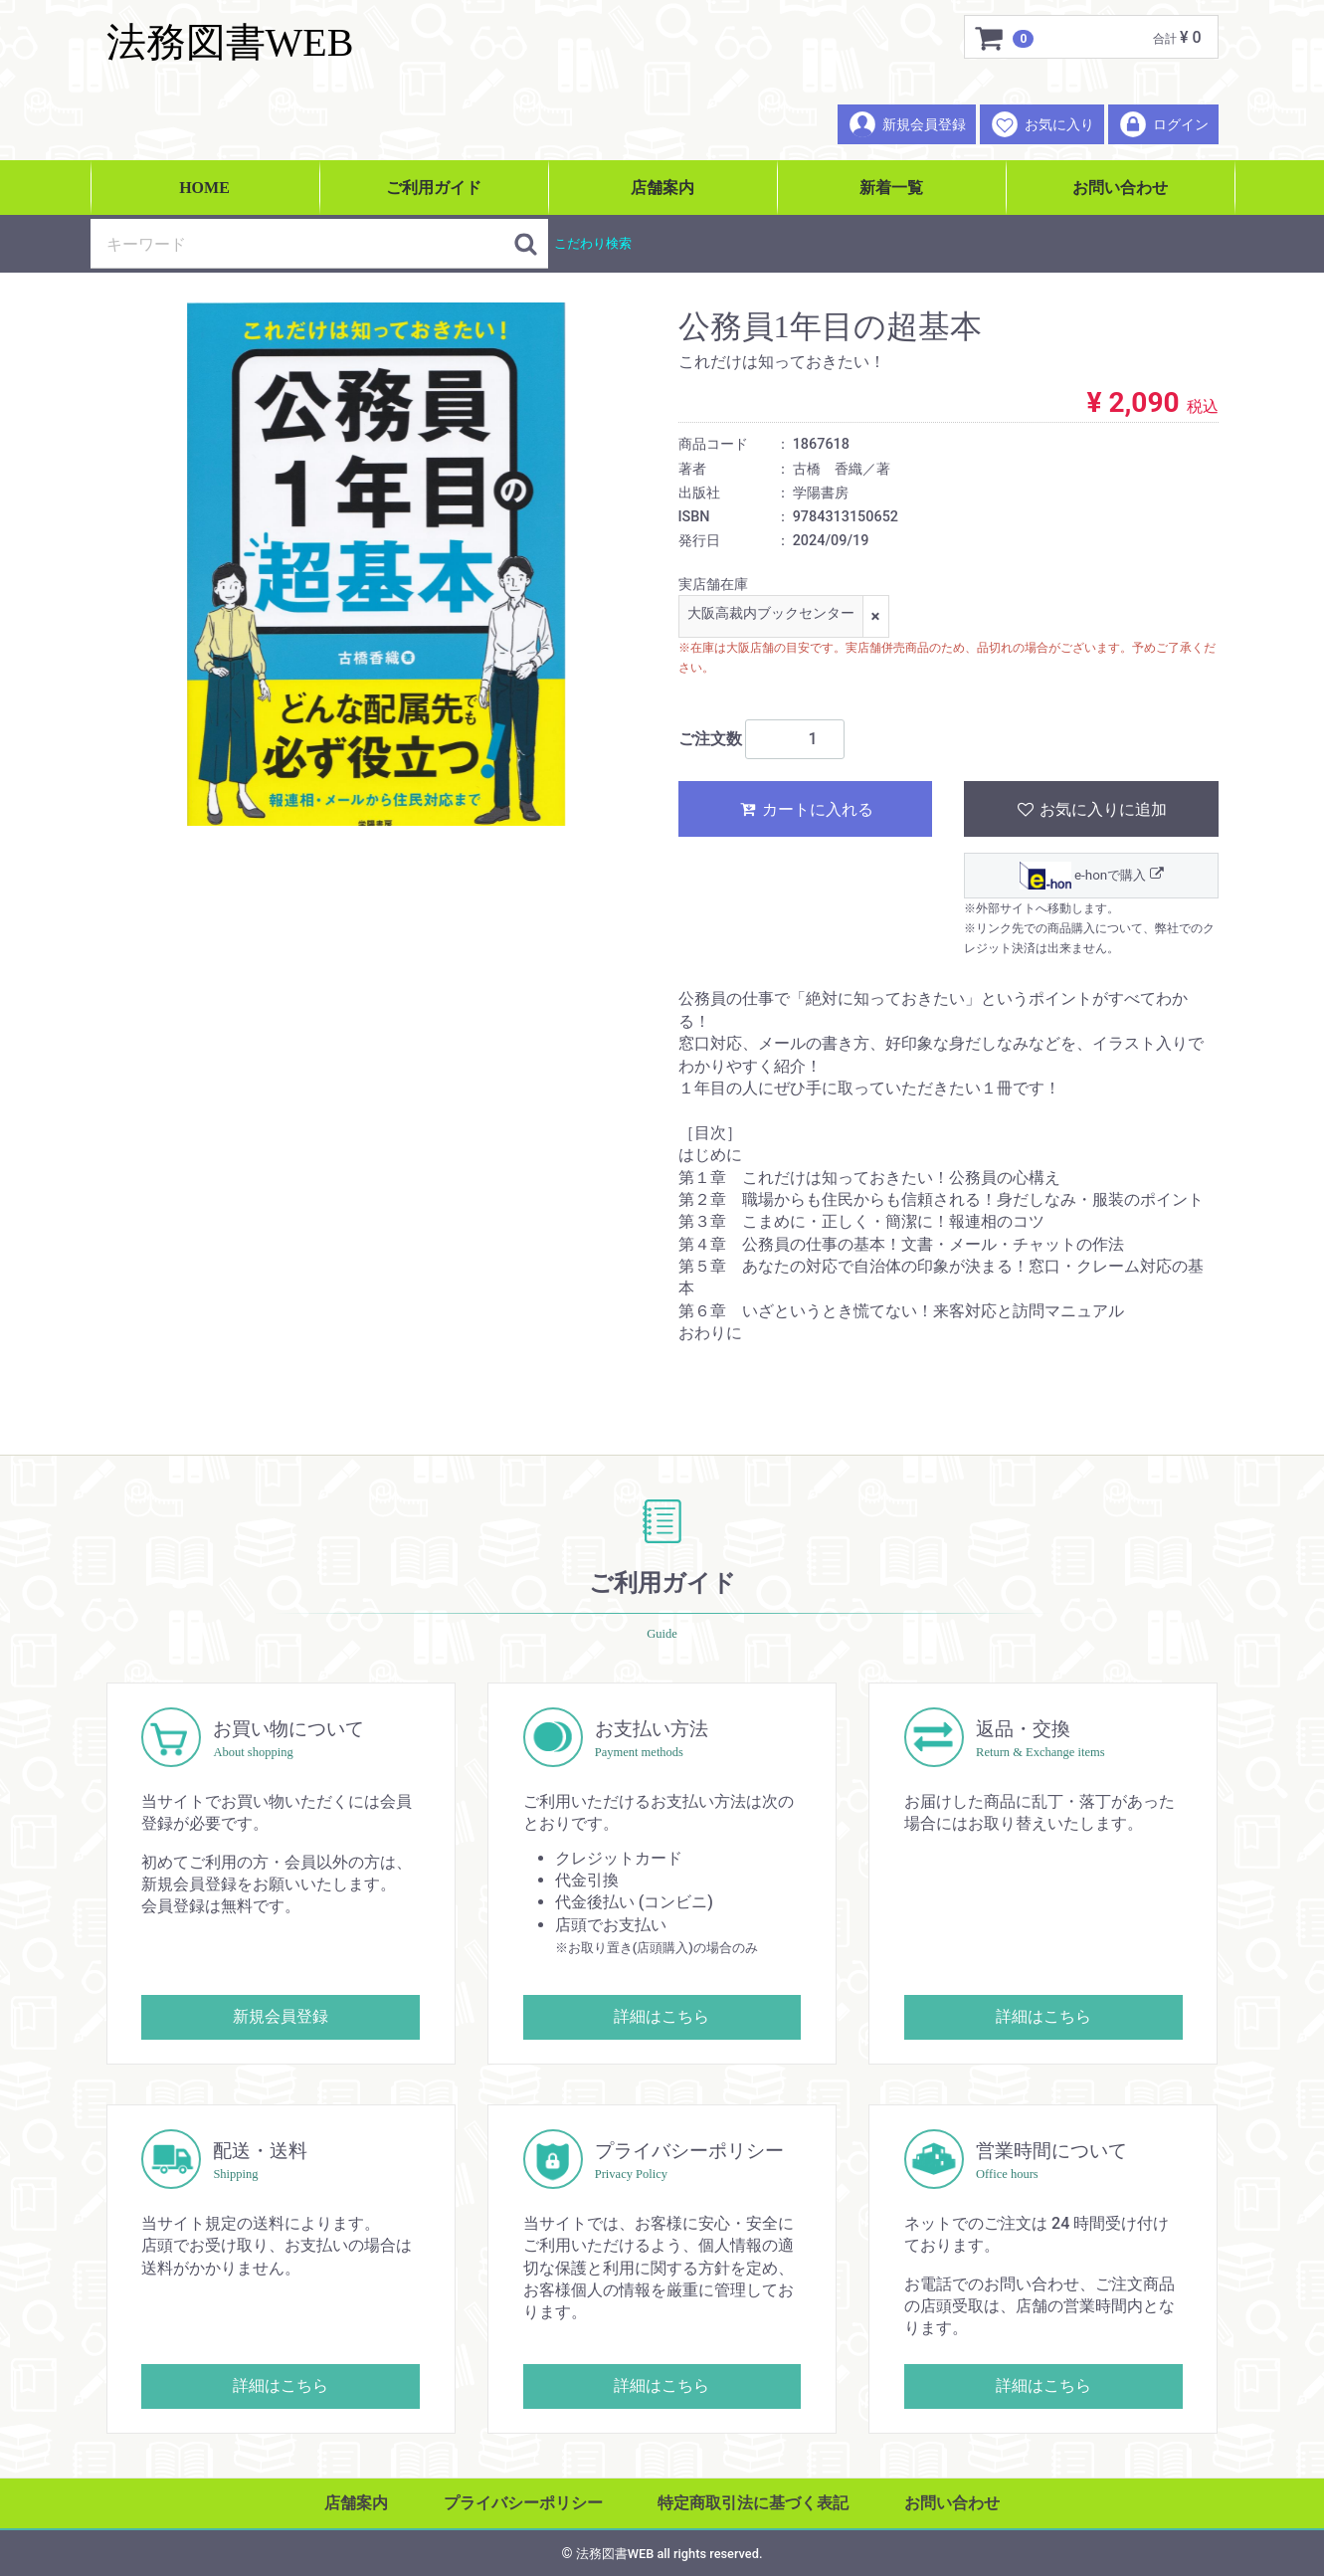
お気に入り (1042, 124)
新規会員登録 (907, 124)
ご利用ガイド (433, 187)
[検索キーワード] (302, 244)
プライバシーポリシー (523, 2502)
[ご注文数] (795, 739)
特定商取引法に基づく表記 (753, 2502)
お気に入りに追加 (1091, 809)
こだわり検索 (593, 243)
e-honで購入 (1091, 876)
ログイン (1163, 124)
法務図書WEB (230, 42)
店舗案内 (662, 187)
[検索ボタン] (526, 244)
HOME (204, 187)
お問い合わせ (1120, 187)
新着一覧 (891, 187)
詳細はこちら (661, 2016)
